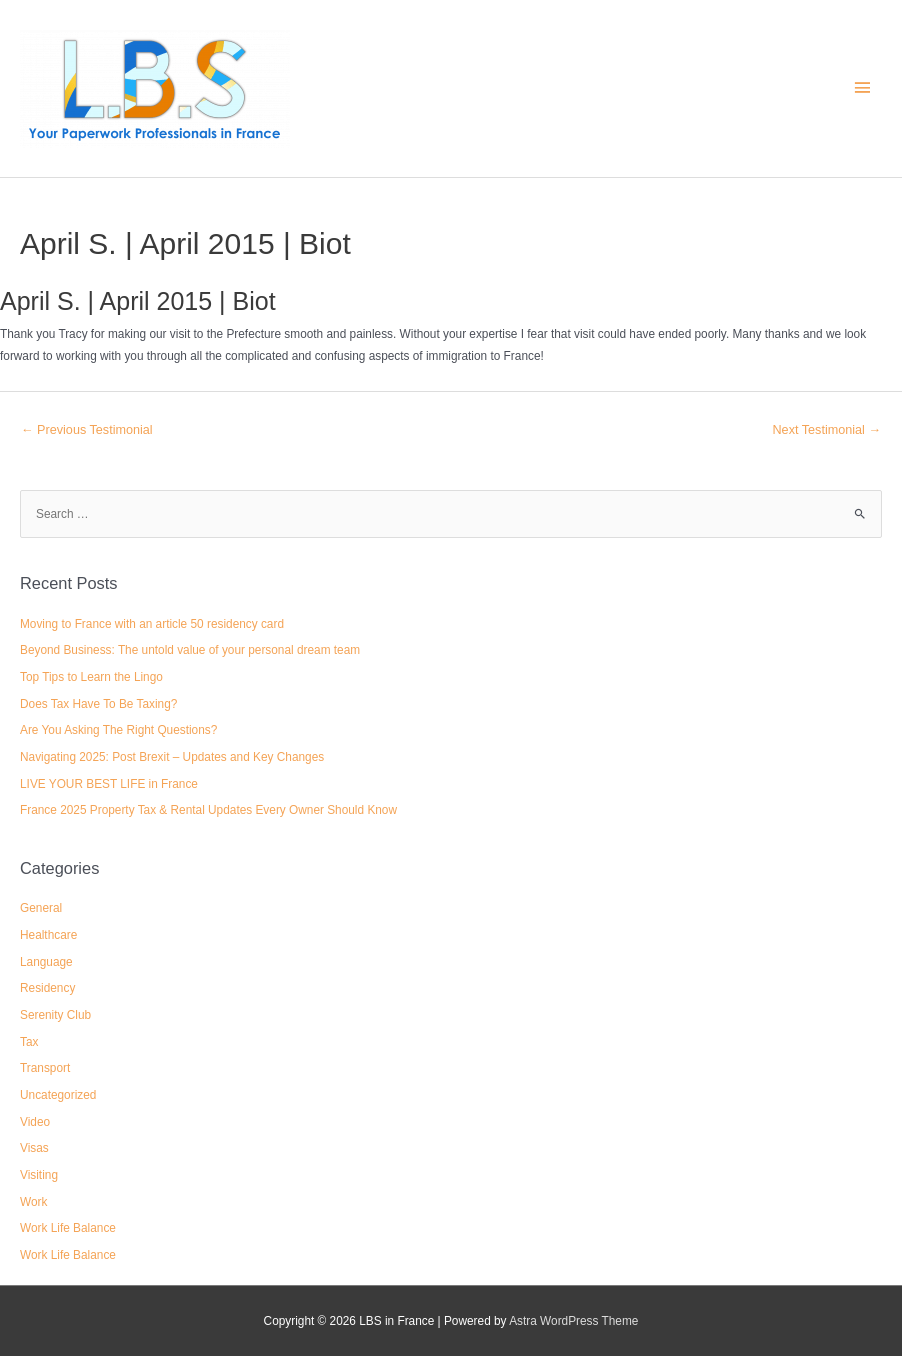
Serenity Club (55, 1015)
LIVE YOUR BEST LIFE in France (109, 784)
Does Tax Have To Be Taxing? (98, 704)
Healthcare (48, 935)
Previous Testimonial (87, 430)
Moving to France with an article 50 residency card (152, 624)
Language (46, 962)
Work (33, 1202)
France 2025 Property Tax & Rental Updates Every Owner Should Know (208, 810)
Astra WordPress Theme (573, 1321)
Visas (34, 1148)
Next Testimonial (827, 430)
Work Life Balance (68, 1228)
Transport (45, 1068)
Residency (47, 988)
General (41, 908)
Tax (29, 1042)
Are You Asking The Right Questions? (118, 730)
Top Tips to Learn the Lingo (91, 677)
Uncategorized (58, 1095)
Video (35, 1122)
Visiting (39, 1175)
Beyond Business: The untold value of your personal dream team (190, 650)
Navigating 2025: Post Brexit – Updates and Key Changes (172, 757)
